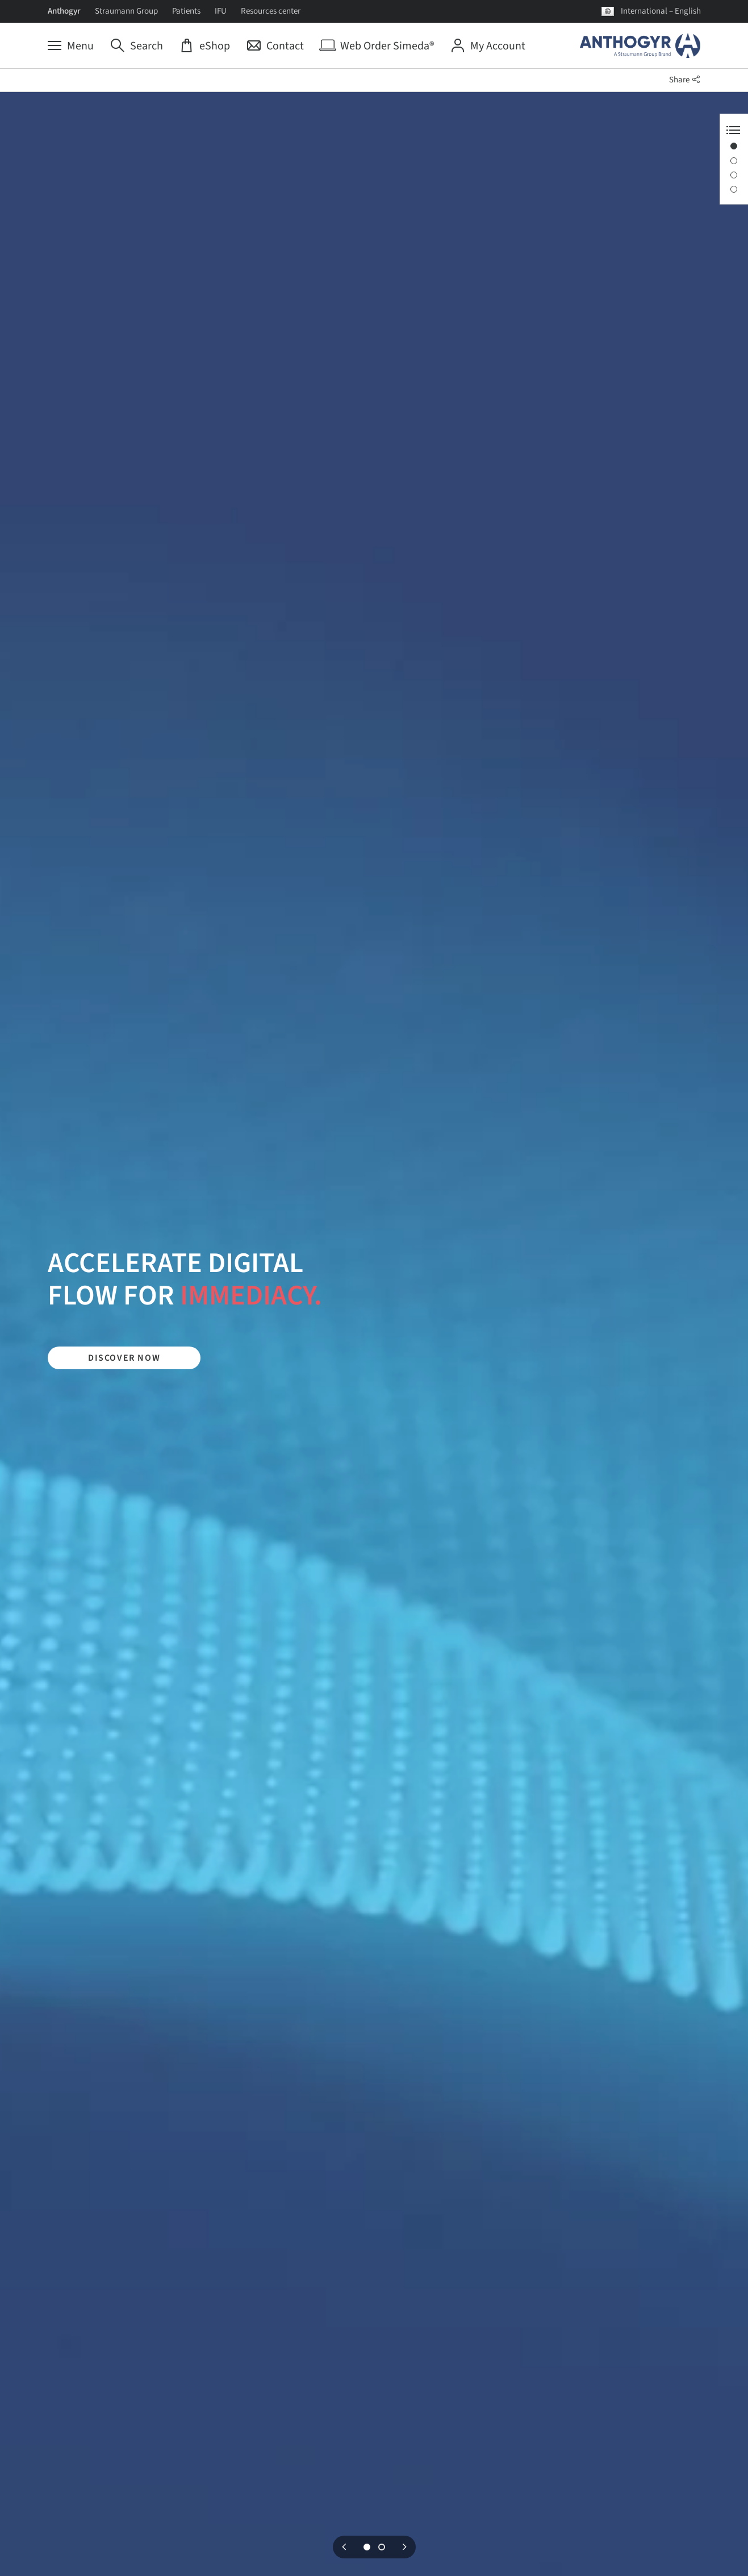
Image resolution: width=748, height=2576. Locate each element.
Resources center (270, 11)
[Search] (137, 46)
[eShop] (205, 46)
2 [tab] (381, 2547)
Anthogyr (64, 11)
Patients (186, 11)
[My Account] (488, 46)
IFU (221, 11)
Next (404, 2547)
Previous (344, 2547)
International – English (661, 11)
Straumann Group (126, 11)
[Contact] (275, 46)
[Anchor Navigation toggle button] (733, 130)
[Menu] (71, 46)
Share (685, 80)
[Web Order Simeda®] (377, 46)
